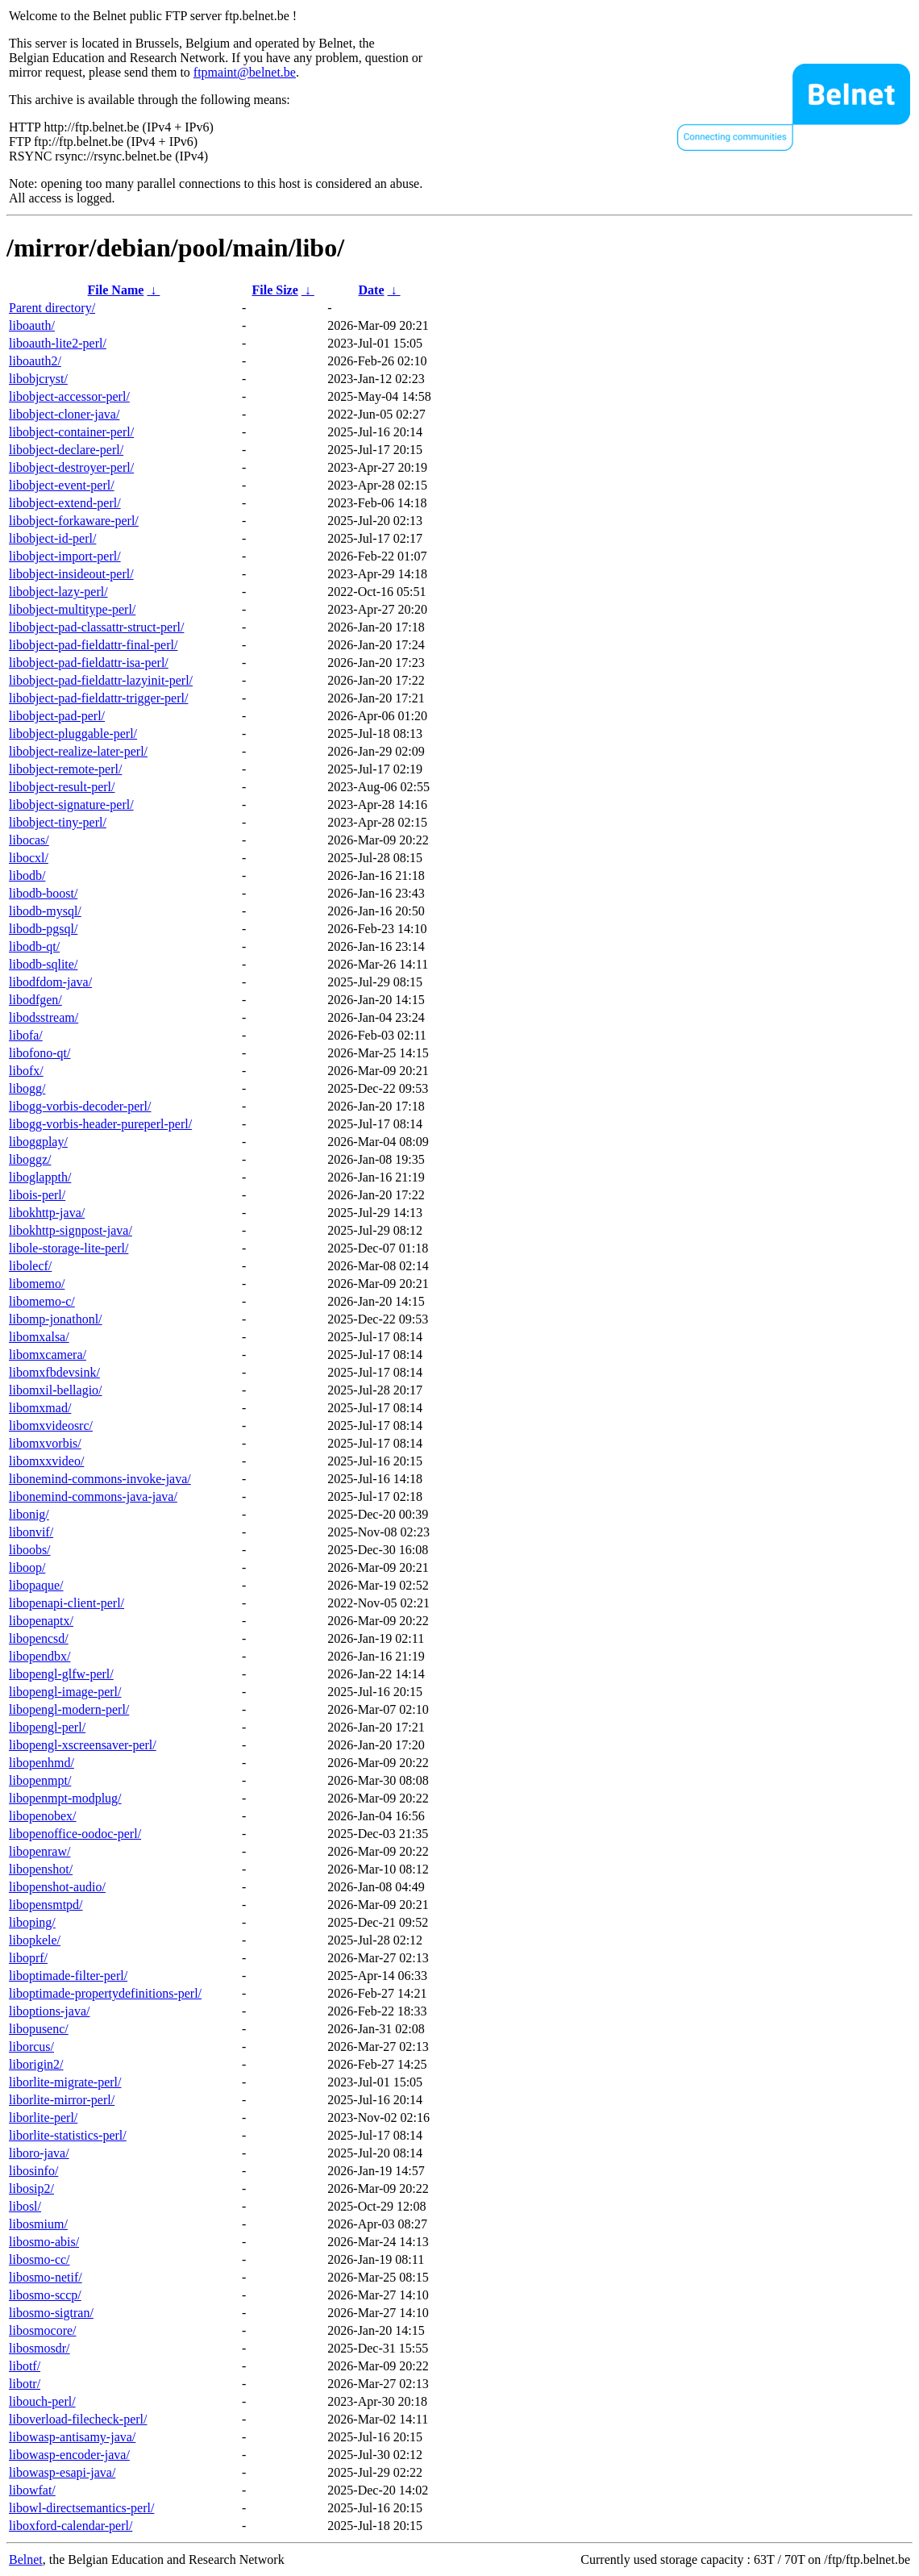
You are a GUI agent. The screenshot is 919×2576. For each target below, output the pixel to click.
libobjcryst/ (38, 379)
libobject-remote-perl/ (65, 769)
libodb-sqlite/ (43, 964)
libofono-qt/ (39, 1053)
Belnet (26, 2559)
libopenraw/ (39, 1851)
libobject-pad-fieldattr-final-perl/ (93, 645)
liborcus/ (31, 2046)
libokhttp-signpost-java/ (70, 1230)
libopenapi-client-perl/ (66, 1603)
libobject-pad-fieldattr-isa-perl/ (88, 662)
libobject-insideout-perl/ (71, 574)
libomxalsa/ (39, 1337)
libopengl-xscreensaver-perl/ (82, 1745)
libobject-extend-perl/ (65, 503)
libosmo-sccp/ (45, 2295)
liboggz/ (30, 1159)
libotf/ (24, 2366)
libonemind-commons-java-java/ (93, 1496)
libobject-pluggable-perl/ (73, 733)
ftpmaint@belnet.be (244, 72)
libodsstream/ (43, 1017)
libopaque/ (36, 1585)
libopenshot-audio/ (57, 1887)
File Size (274, 290)
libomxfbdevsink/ (54, 1372)
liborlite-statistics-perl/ (68, 2135)
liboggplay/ (38, 1141)
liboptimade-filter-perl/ (68, 1975)
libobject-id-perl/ (52, 538)
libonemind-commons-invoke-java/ (100, 1479)
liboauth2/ (35, 361)
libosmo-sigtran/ (51, 2313)
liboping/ (32, 1922)
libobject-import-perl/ (65, 556)
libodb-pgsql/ (43, 929)
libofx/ (26, 1071)
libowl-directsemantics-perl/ (81, 2508)
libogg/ (27, 1088)
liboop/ (27, 1567)
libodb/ (27, 875)
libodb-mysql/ (45, 911)
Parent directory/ (52, 308)
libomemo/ (36, 1283)
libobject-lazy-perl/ (58, 591)
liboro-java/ (39, 2153)
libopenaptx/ (41, 1621)
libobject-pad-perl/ (57, 716)
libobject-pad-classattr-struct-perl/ (96, 627)
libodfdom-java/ (50, 982)
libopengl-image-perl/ (65, 1692)
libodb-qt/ (34, 946)
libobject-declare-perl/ (66, 449)
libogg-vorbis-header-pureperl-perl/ (100, 1124)
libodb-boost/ (43, 893)
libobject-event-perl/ (61, 485)
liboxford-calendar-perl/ (70, 2525)
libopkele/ (34, 1940)
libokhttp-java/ (47, 1212)
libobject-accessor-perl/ (69, 396)
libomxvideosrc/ (51, 1425)
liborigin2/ (36, 2064)
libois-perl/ (37, 1195)
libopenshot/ (41, 1869)
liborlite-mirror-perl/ (61, 2100)
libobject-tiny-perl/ (57, 822)
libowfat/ (32, 2490)
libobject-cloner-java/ (64, 414)
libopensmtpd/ (46, 1904)
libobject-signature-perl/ (71, 804)
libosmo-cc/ (39, 2259)
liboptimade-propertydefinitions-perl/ (105, 1993)
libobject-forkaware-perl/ (74, 520)
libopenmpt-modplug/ (65, 1798)
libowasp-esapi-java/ (62, 2472)
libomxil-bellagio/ (55, 1390)
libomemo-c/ (42, 1301)
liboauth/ (32, 325)
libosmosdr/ (39, 2348)
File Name (116, 290)
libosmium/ (38, 2224)
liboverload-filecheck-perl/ (78, 2419)
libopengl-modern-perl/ (69, 1709)
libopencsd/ (39, 1638)
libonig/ (29, 1514)
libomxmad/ (40, 1408)
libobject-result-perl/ (62, 787)
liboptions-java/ (49, 2011)
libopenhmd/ (41, 1762)
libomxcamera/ (47, 1354)
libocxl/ (28, 858)
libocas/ (29, 840)
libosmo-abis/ (44, 2242)
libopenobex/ (43, 1816)
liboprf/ (28, 1958)
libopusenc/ (39, 2029)
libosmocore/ (43, 2330)
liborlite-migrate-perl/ (65, 2082)
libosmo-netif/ (45, 2277)
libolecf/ (30, 1266)
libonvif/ (31, 1532)
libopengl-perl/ (47, 1727)
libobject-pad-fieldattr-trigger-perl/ (98, 698)
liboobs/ (30, 1550)
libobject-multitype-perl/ (72, 609)
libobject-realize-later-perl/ (78, 751)
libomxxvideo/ (46, 1461)
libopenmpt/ (40, 1780)
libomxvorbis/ (45, 1443)
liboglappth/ (40, 1177)
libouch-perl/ (42, 2401)
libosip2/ (31, 2188)
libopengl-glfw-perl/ (61, 1674)
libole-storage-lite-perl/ (68, 1248)
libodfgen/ (35, 1000)
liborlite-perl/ (43, 2117)
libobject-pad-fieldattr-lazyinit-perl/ (101, 680)
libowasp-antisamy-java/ (72, 2437)
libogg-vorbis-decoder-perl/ (80, 1106)
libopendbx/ (39, 1656)
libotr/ (24, 2384)
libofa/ (26, 1035)
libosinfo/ (33, 2171)
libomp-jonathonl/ (55, 1319)
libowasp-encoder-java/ (69, 2454)
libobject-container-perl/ (71, 432)
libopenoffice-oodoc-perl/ (75, 1833)
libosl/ (25, 2206)
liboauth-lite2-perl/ (57, 343)
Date (372, 290)
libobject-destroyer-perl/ (71, 467)
